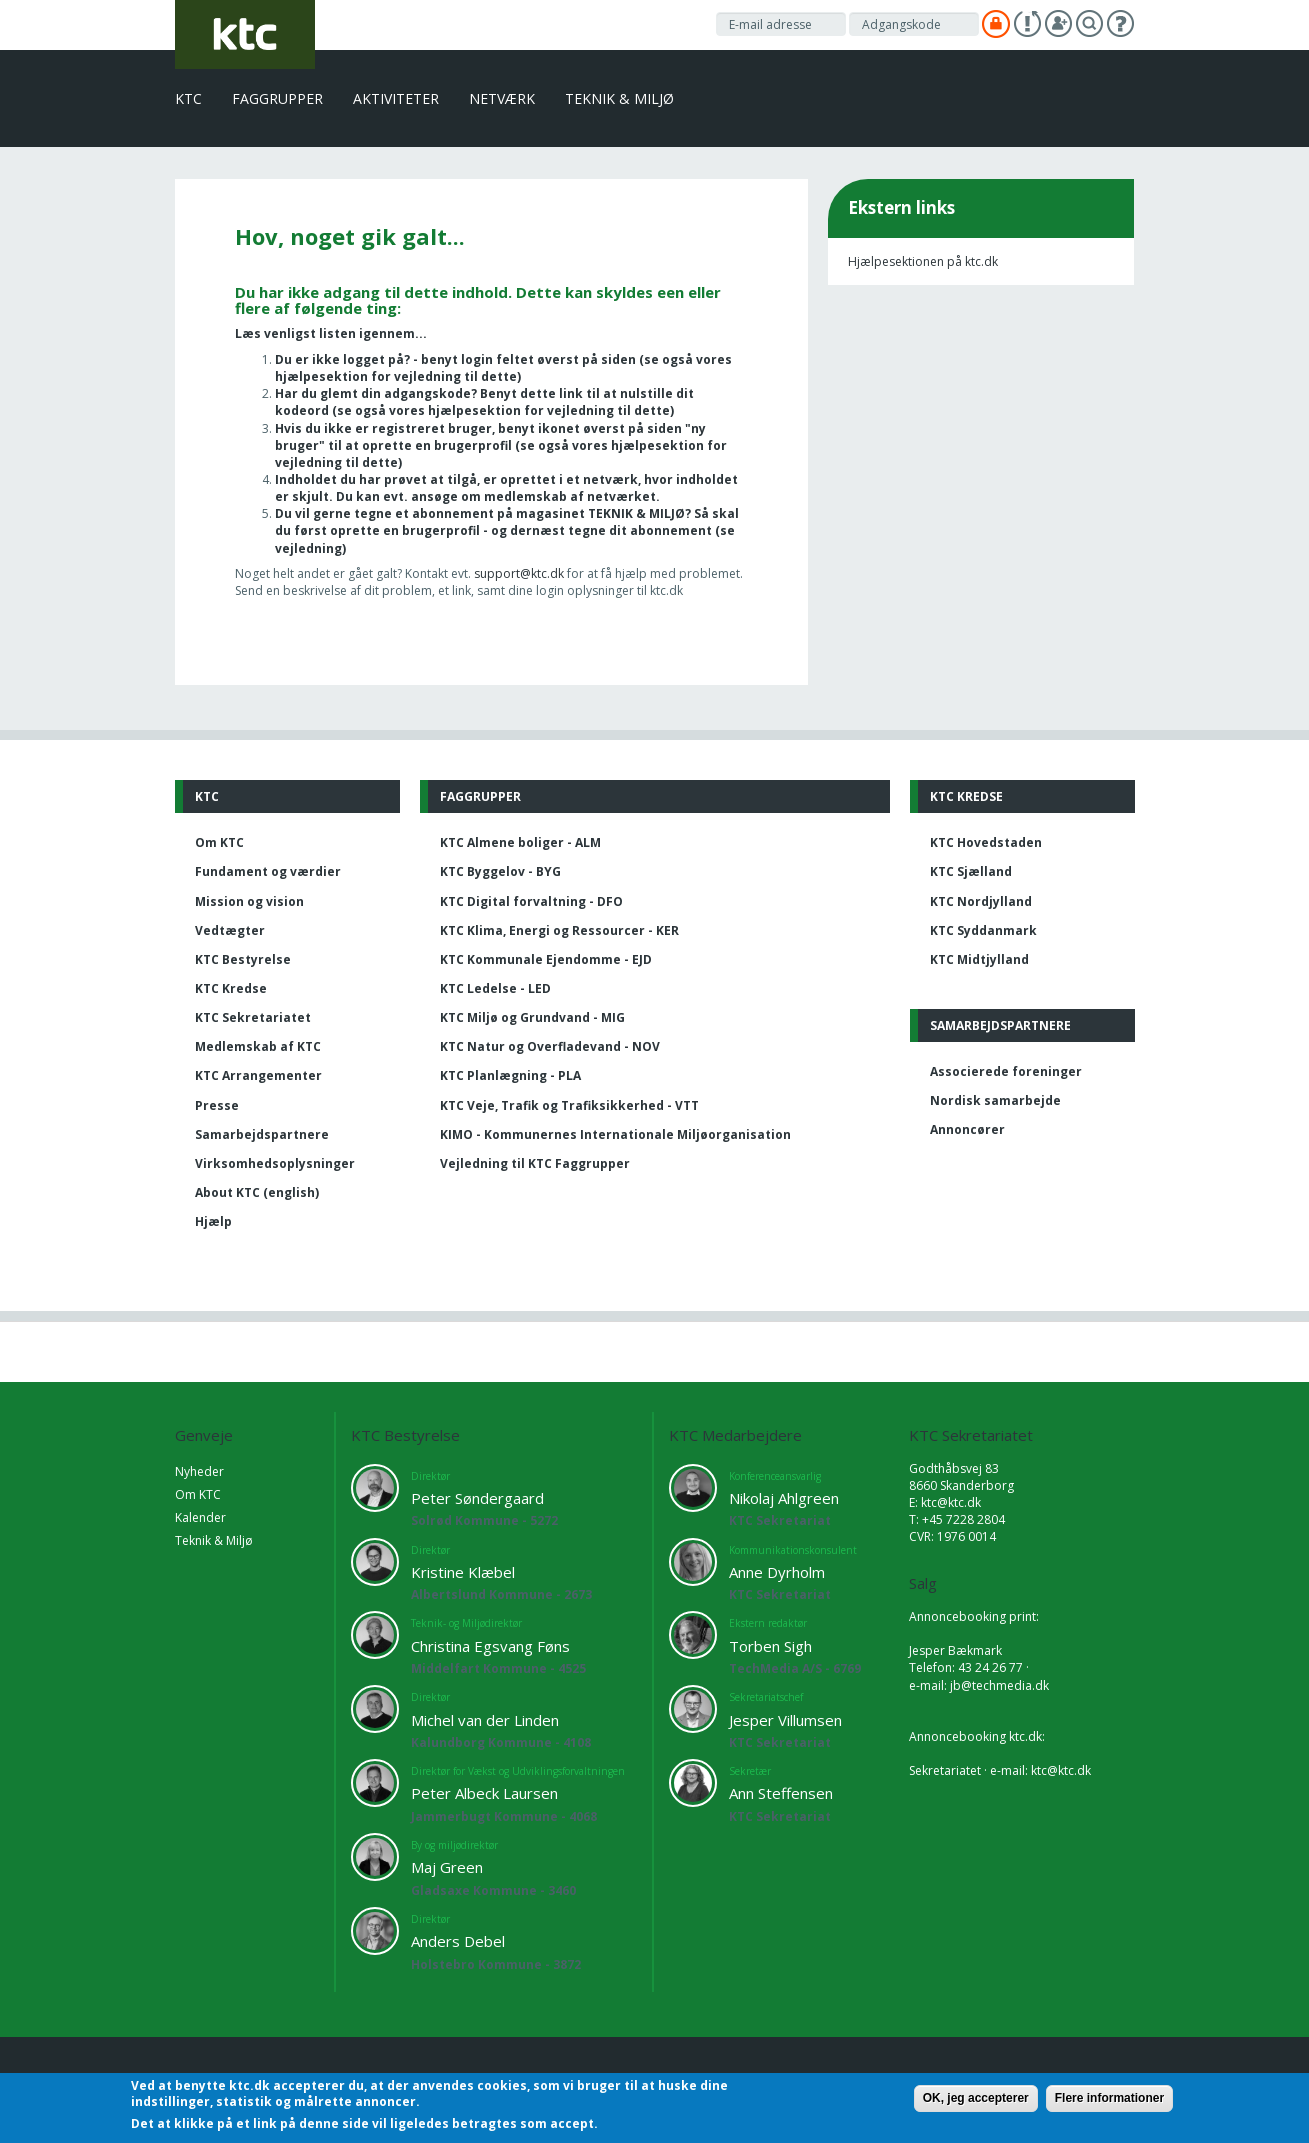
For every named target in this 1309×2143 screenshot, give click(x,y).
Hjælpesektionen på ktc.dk (923, 261)
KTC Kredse (231, 988)
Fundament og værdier (268, 871)
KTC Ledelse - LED (495, 988)
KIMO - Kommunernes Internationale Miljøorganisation (615, 1134)
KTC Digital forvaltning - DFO (531, 901)
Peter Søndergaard (477, 1498)
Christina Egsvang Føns (490, 1646)
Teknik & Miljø (619, 98)
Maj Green (447, 1867)
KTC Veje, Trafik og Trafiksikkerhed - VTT (569, 1105)
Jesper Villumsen (785, 1720)
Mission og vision (249, 901)
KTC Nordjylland (981, 901)
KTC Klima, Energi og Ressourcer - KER (559, 930)
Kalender (200, 1517)
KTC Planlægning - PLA (510, 1075)
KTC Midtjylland (979, 959)
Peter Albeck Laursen (484, 1793)
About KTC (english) (257, 1192)
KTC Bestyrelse (243, 959)
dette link (551, 393)
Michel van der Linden (485, 1720)
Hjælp (213, 1221)
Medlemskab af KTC (258, 1046)
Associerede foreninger (1006, 1071)
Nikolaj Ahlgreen (784, 1498)
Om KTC (219, 842)
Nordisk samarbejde (995, 1100)
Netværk (502, 98)
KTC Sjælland (971, 871)
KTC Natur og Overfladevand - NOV (550, 1046)
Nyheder (199, 1471)
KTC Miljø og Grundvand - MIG (532, 1017)
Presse (217, 1105)
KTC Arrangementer (258, 1075)
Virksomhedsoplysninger (275, 1163)
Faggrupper (277, 98)
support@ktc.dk (520, 573)
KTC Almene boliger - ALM (520, 842)
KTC (188, 98)
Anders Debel (458, 1941)
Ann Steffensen (781, 1793)
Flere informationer (1109, 2098)
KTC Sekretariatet (253, 1017)
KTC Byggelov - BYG (500, 871)
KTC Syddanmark (983, 930)
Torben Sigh (770, 1646)
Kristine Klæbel (463, 1572)
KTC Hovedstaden (986, 842)
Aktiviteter (396, 98)
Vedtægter (230, 930)
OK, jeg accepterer (976, 2098)
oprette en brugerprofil (405, 530)
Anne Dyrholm (777, 1572)
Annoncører (967, 1129)
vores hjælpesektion (455, 410)
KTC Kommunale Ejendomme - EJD (546, 959)
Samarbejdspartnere (262, 1134)
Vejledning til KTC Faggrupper (535, 1163)
